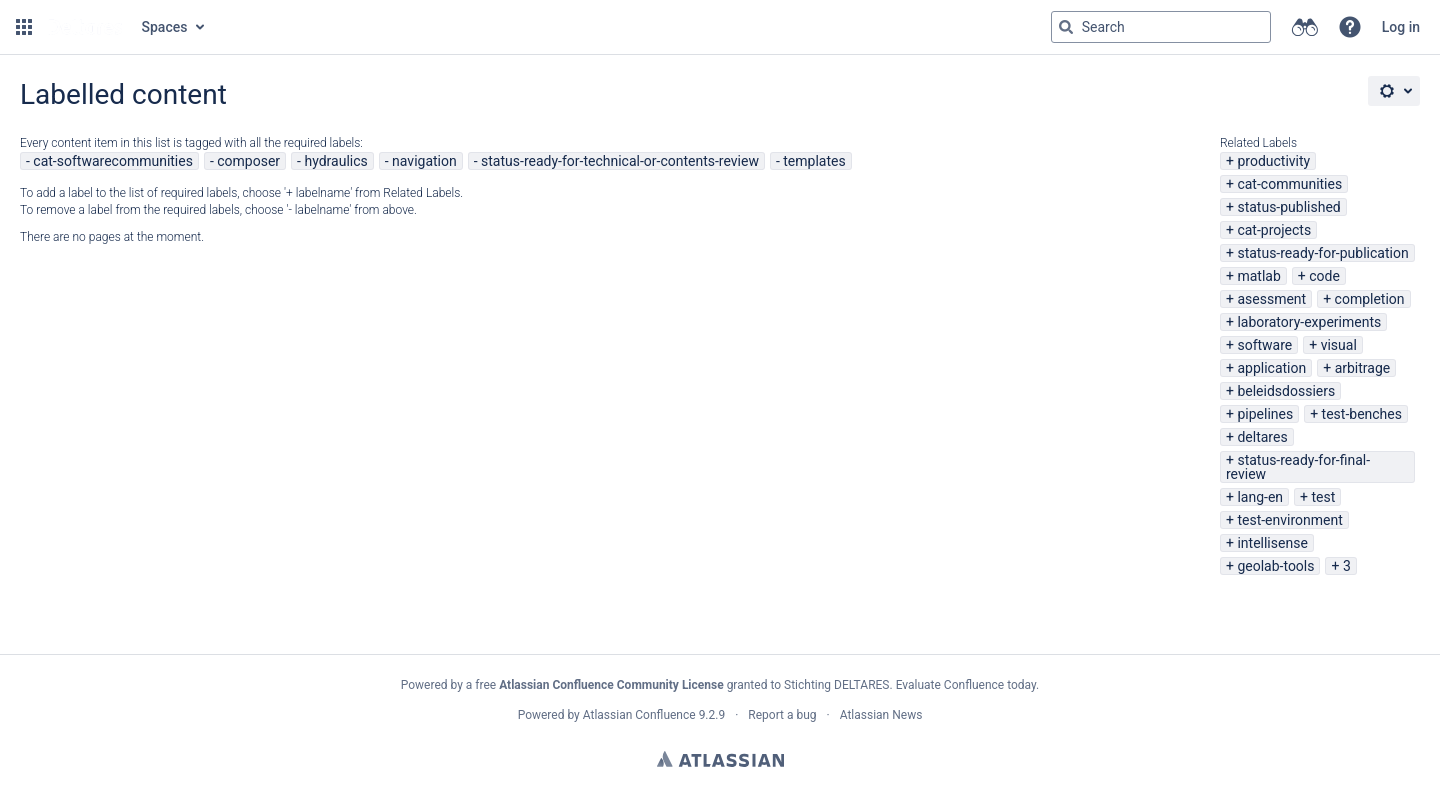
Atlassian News (881, 715)
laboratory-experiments (1309, 322)
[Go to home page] (85, 27)
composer (248, 161)
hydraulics (335, 161)
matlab (1258, 276)
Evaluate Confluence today (966, 685)
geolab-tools (1275, 566)
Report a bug (782, 715)
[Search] (1066, 27)
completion (1370, 299)
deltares (1262, 437)
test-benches (1362, 414)
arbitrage (1363, 368)
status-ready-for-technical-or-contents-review (620, 161)
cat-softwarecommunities (113, 161)
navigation (424, 161)
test (1323, 497)
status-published (1288, 207)
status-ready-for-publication (1322, 253)
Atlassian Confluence (639, 715)
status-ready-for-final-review (1298, 467)
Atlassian (720, 759)
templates (814, 161)
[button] (24, 27)
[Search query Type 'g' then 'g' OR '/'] (1161, 27)
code (1324, 276)
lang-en (1260, 497)
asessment (1271, 299)
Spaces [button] (165, 27)
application (1271, 368)
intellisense (1272, 543)
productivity (1273, 161)
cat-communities (1289, 184)
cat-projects (1274, 230)
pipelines (1265, 414)
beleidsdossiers (1286, 391)
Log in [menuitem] (1401, 27)
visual (1339, 345)
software (1264, 345)
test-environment (1289, 520)
